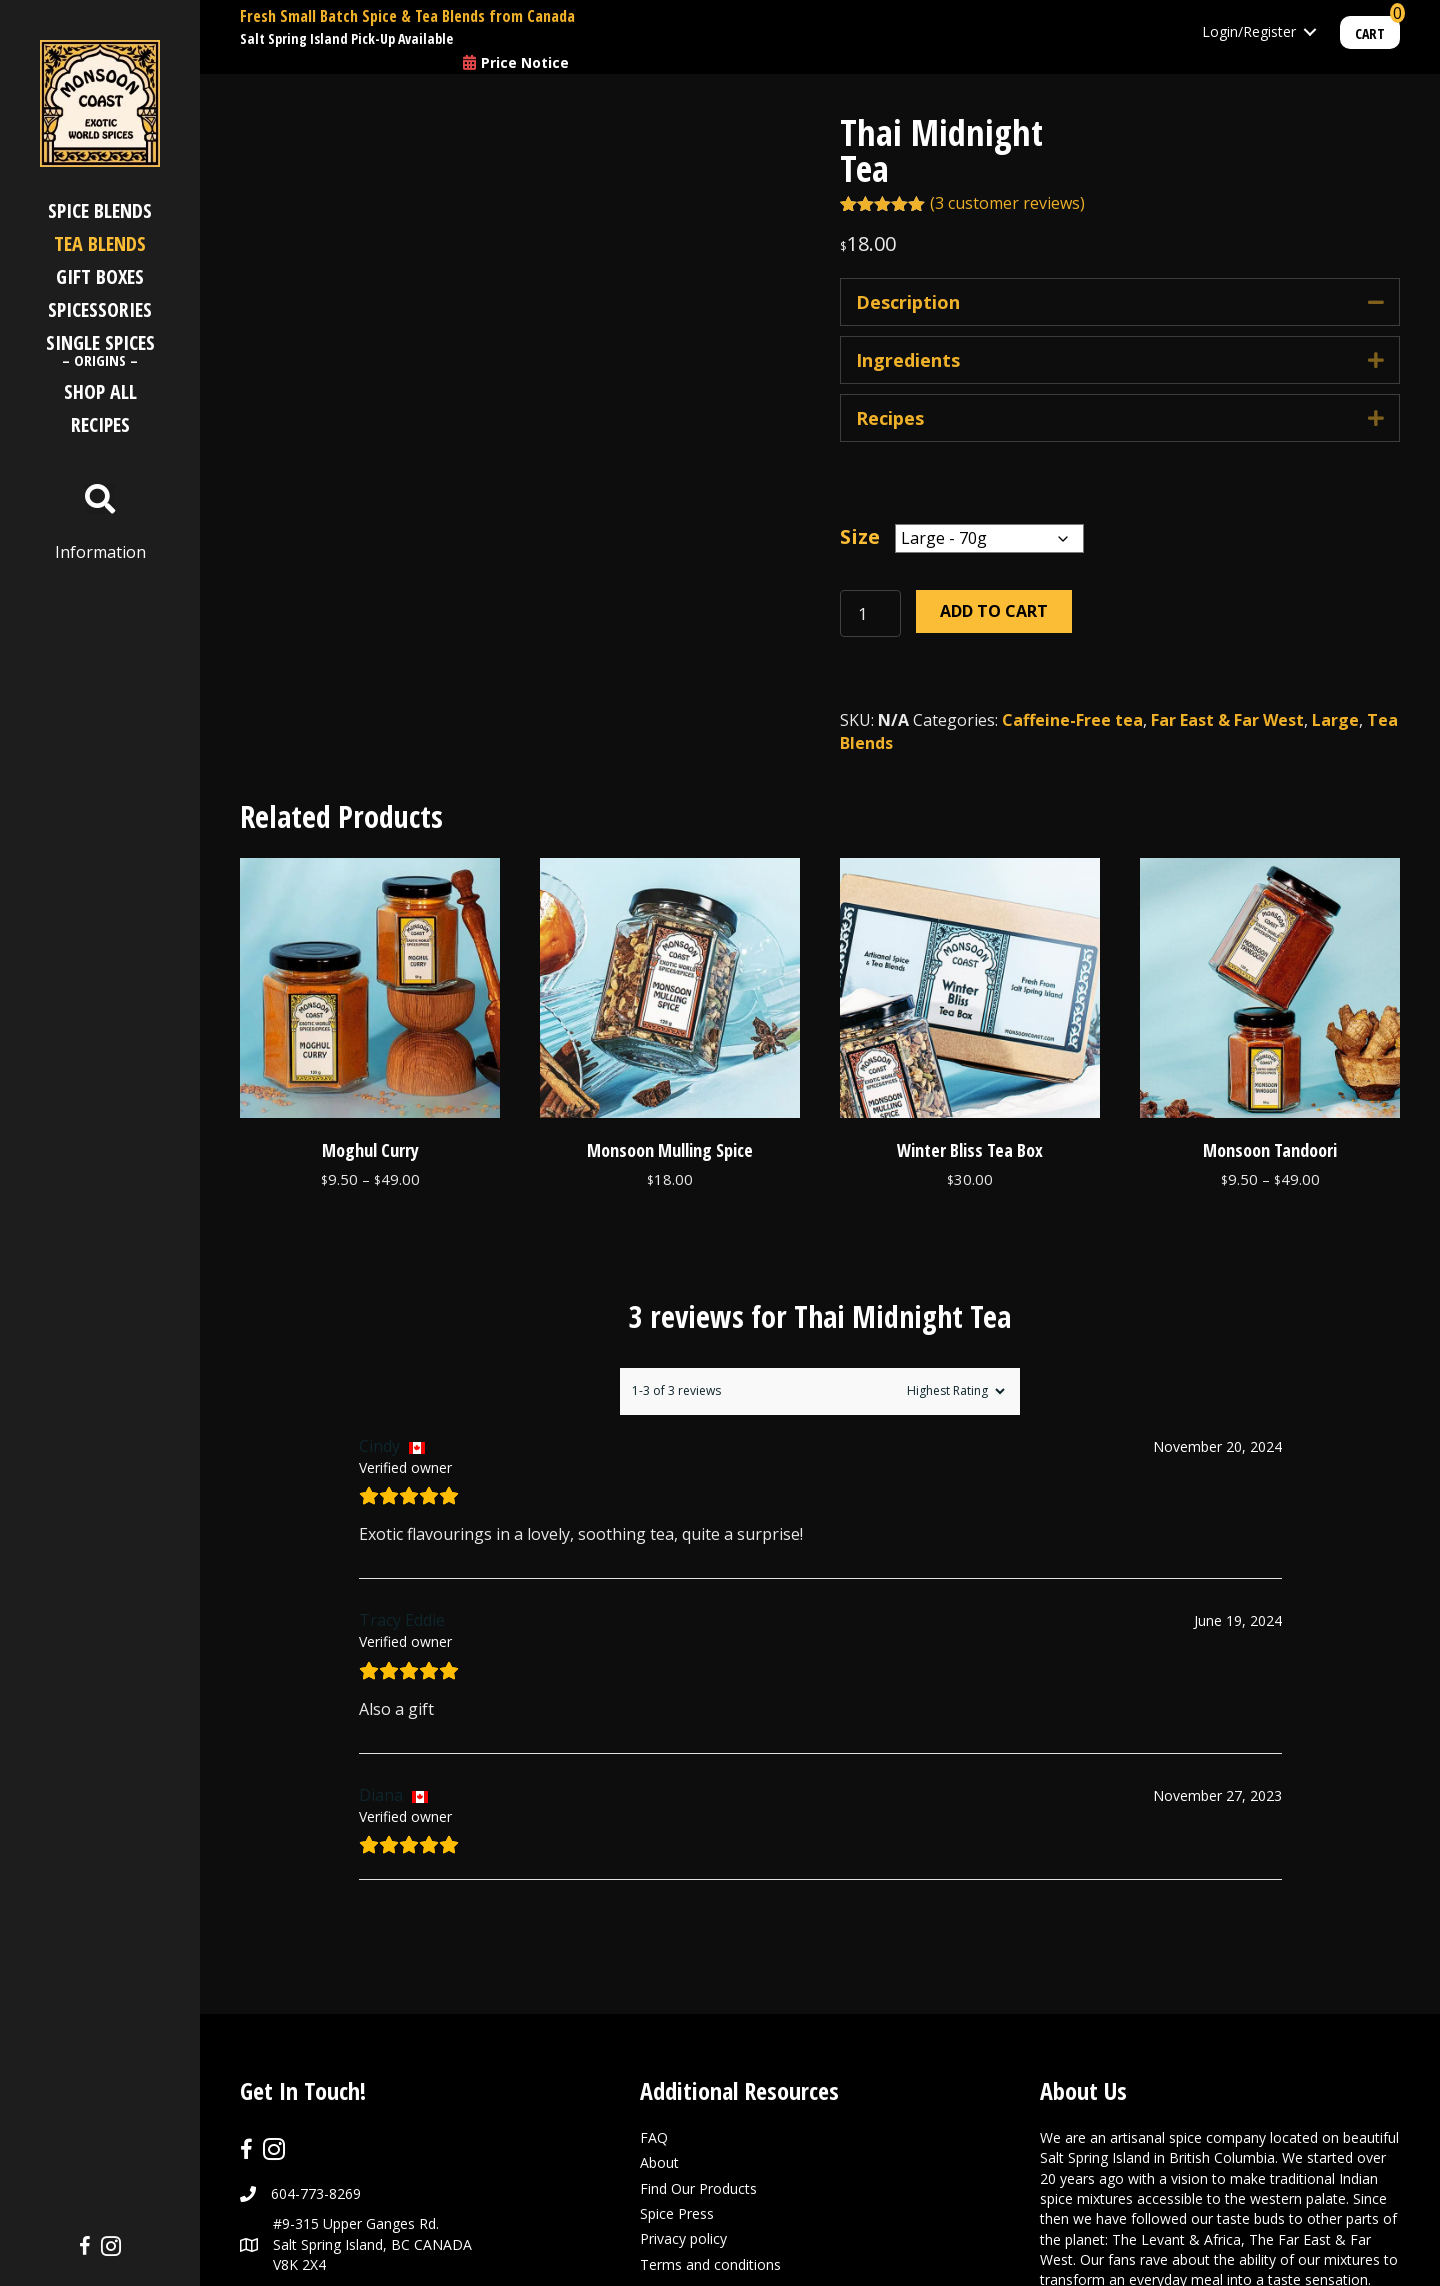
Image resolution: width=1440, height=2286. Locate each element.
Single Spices (100, 352)
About (659, 2020)
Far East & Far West (1227, 720)
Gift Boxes (100, 276)
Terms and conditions (710, 2121)
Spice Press (677, 2070)
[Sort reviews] (953, 1248)
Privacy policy (683, 2096)
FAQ (654, 1995)
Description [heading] (908, 302)
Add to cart (994, 611)
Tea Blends (100, 243)
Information (100, 552)
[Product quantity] (870, 613)
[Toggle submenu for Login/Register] (1310, 32)
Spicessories (100, 309)
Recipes (100, 424)
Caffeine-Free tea (1072, 720)
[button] (1376, 302)
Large (1335, 720)
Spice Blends (100, 210)
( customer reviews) (1007, 203)
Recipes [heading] (890, 418)
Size (860, 537)
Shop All (100, 391)
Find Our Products (698, 2045)
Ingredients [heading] (908, 360)
